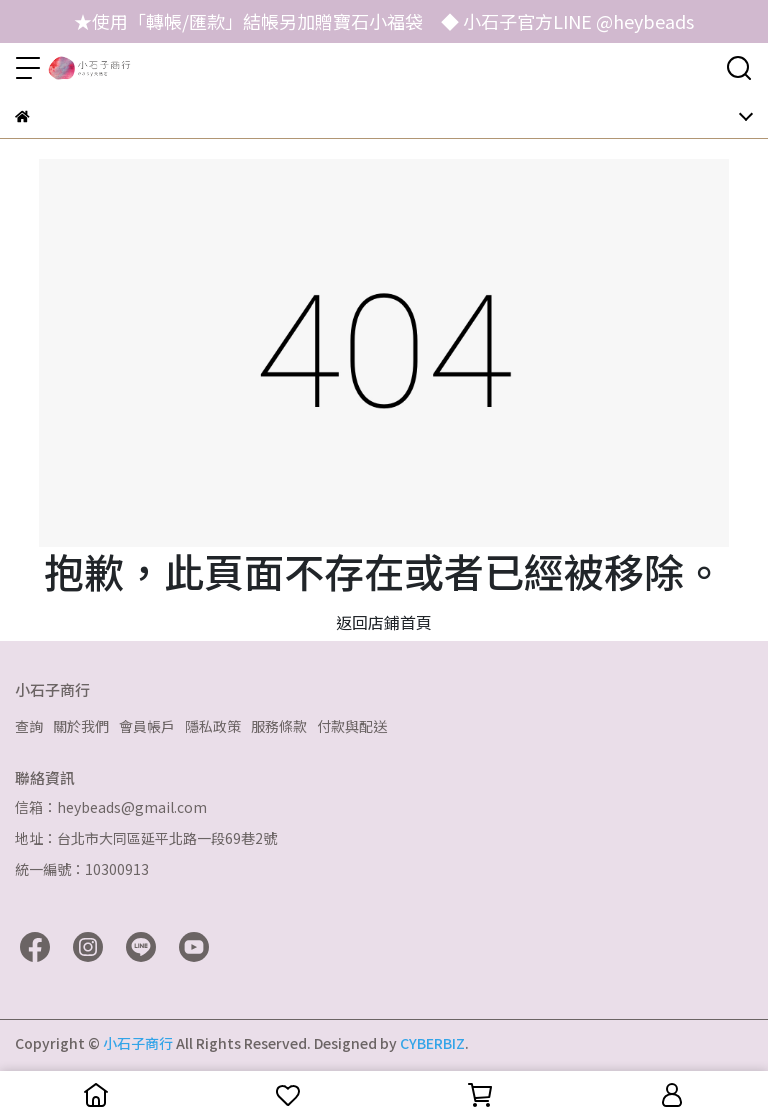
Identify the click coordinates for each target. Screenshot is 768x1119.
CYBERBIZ (432, 1043)
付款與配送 (352, 726)
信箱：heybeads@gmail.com (111, 807)
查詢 (29, 726)
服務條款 (279, 726)
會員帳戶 (147, 726)
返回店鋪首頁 (384, 622)
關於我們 (81, 726)
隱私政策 (213, 726)
